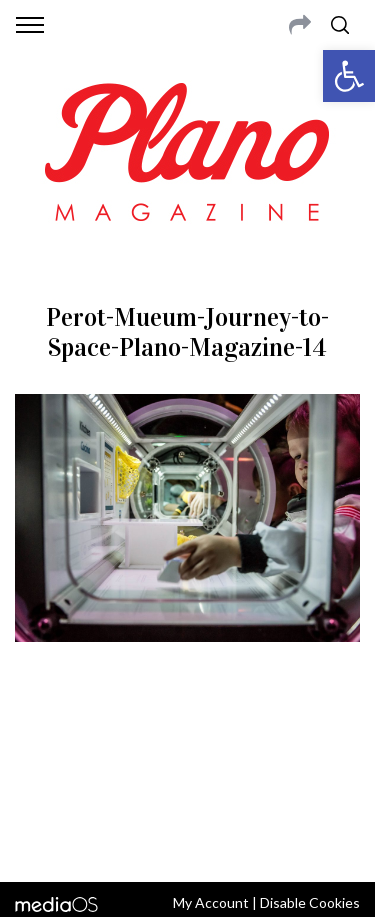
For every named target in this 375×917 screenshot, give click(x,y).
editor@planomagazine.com (188, 786)
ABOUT (38, 738)
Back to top (187, 840)
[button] (349, 76)
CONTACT (97, 738)
